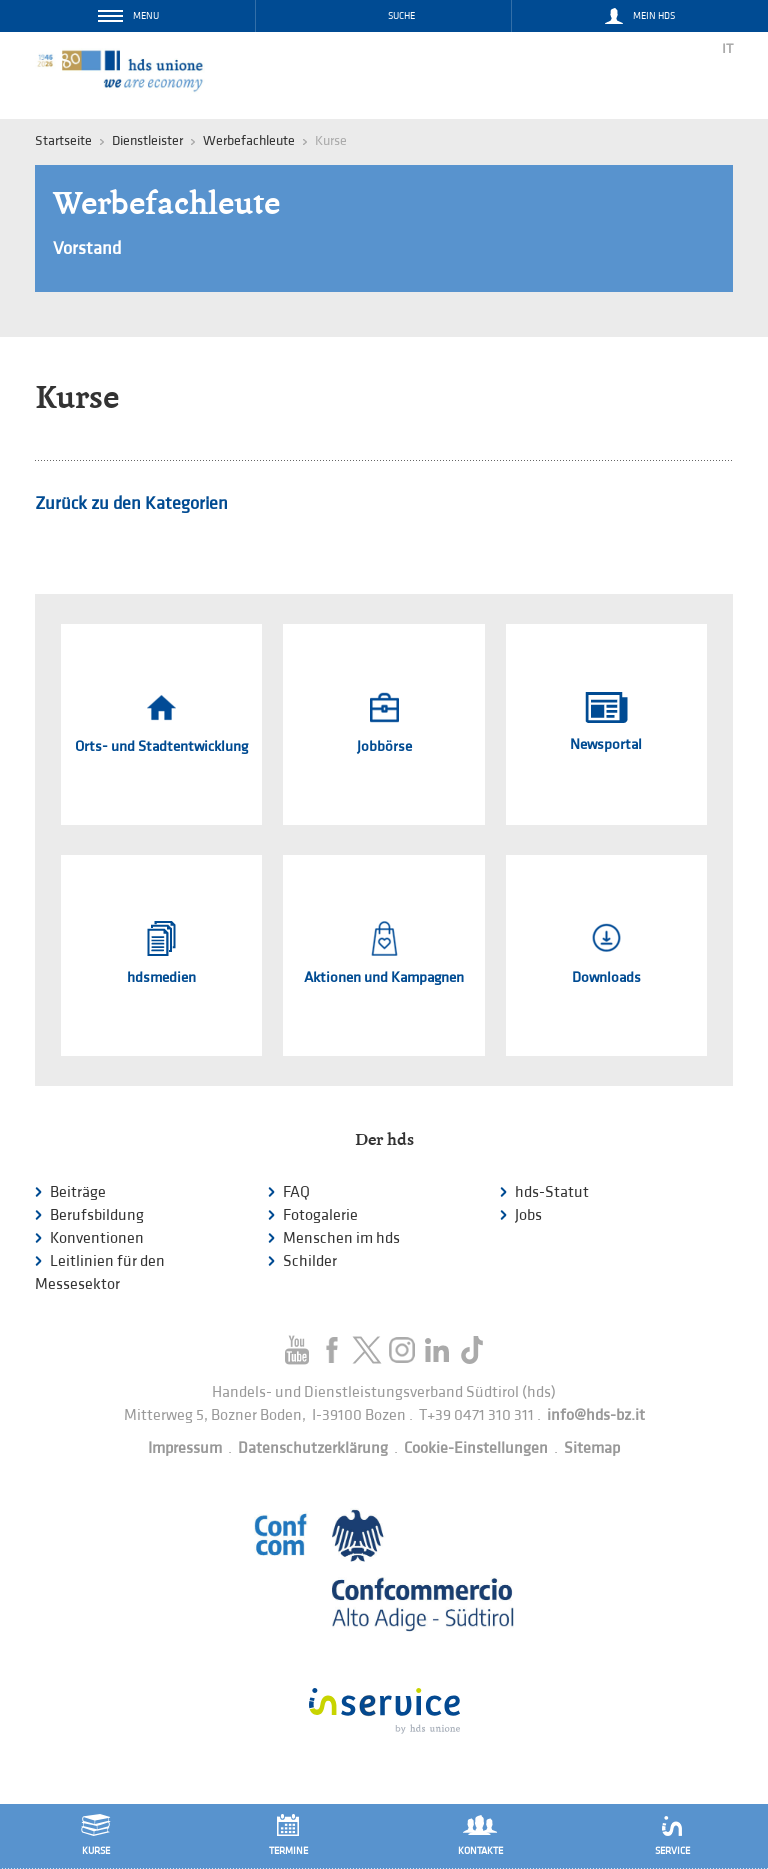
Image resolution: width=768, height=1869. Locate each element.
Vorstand (87, 248)
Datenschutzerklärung (313, 1448)
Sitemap (592, 1448)
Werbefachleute (249, 140)
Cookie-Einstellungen (476, 1448)
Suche (401, 16)
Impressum (185, 1448)
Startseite (63, 140)
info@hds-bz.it (596, 1415)
